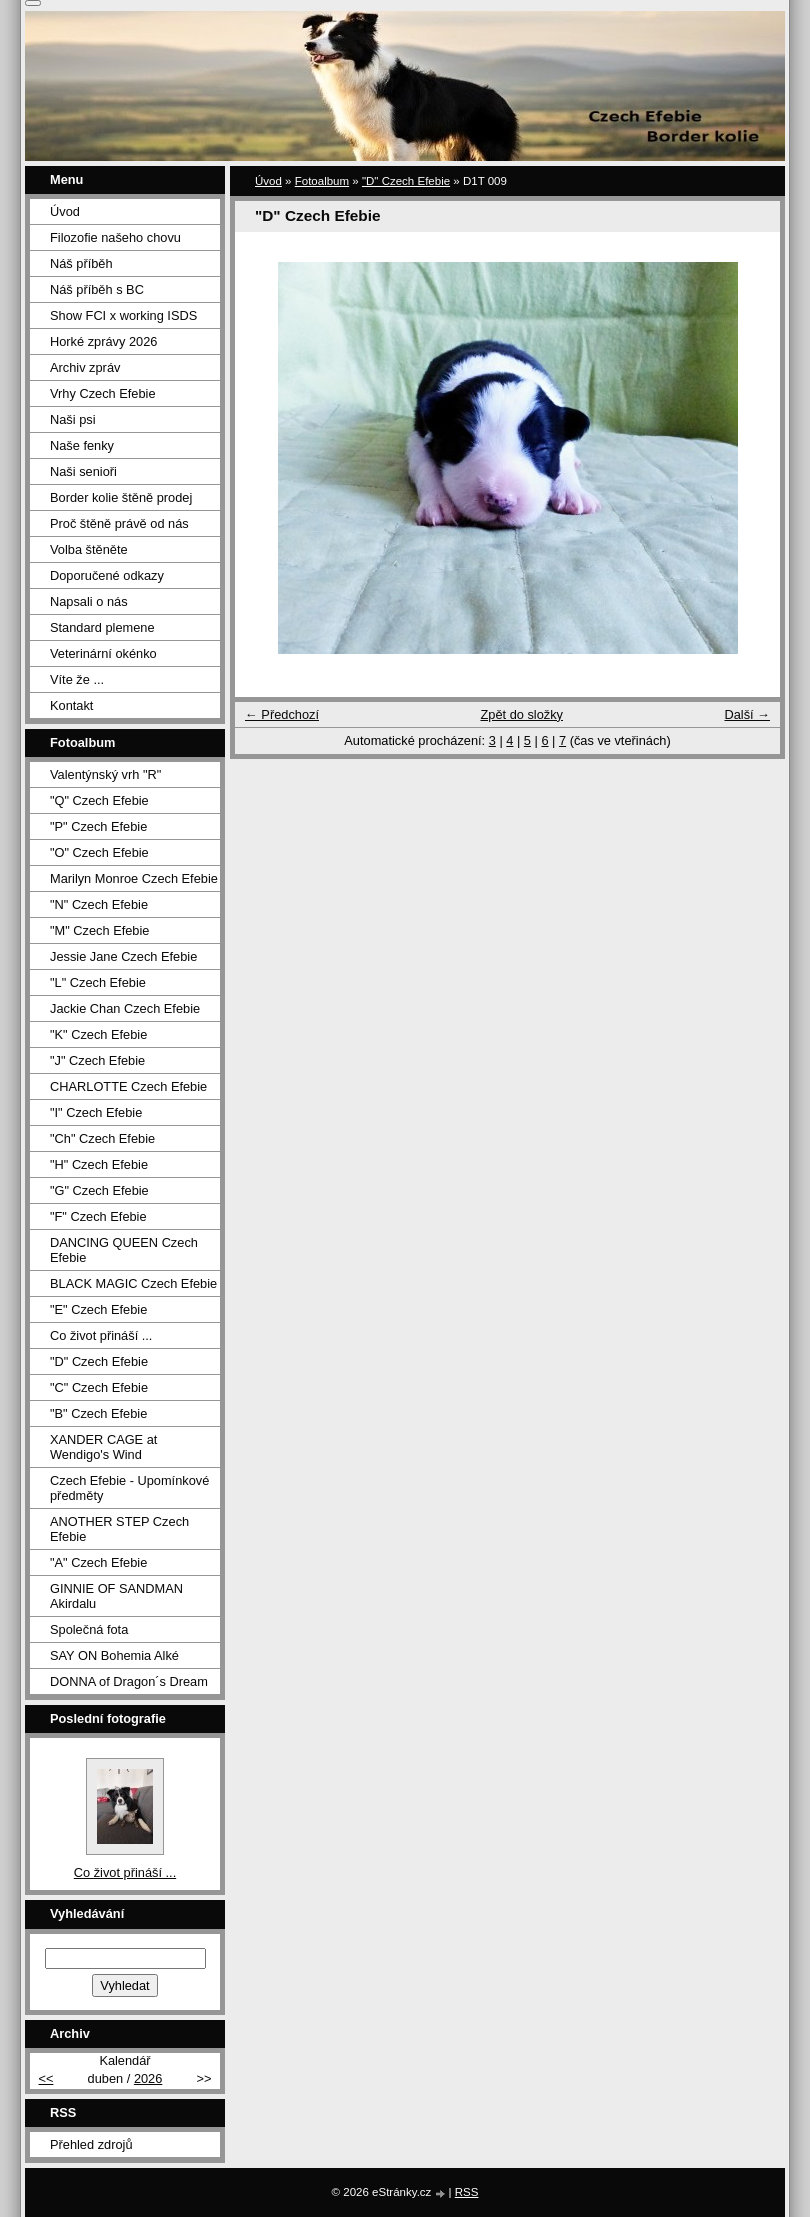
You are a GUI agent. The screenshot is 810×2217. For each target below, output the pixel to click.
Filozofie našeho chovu (115, 237)
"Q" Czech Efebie (99, 800)
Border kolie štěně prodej (121, 497)
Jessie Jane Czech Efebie (123, 956)
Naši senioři (83, 471)
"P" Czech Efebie (98, 826)
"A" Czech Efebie (98, 1562)
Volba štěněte (89, 549)
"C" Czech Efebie (99, 1387)
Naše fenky (82, 445)
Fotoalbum (322, 181)
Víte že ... (77, 679)
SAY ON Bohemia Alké (114, 1655)
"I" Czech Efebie (96, 1112)
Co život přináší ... (101, 1335)
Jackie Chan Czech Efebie (125, 1008)
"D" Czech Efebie (406, 181)
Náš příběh (81, 263)
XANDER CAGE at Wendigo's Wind (103, 1447)
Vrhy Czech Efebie (103, 393)
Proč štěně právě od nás (119, 523)
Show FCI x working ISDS (123, 315)
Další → (747, 714)
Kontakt (71, 705)
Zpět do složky (521, 714)
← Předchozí (282, 714)
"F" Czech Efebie (98, 1216)
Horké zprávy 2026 (103, 341)
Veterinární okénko (103, 653)
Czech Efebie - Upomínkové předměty (129, 1488)
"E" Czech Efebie (98, 1309)
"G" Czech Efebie (99, 1190)
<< (45, 2078)
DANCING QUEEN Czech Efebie (124, 1250)
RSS (467, 2192)
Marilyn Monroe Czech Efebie (134, 878)
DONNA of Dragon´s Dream (129, 1681)
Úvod (268, 181)
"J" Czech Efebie (97, 1060)
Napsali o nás (89, 601)
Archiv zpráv (85, 367)
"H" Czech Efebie (99, 1164)
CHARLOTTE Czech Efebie (128, 1086)
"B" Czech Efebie (98, 1413)
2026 (148, 2078)
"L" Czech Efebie (98, 982)
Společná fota (89, 1629)
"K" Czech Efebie (98, 1034)
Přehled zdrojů (91, 2144)
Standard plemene (102, 627)
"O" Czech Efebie (99, 852)
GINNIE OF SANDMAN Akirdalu (116, 1596)
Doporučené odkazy (107, 575)
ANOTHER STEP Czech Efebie (119, 1529)
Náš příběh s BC (97, 289)
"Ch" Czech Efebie (102, 1138)
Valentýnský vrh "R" (105, 774)
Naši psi (73, 419)
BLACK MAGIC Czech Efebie (133, 1283)
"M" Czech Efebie (99, 930)
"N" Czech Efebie (99, 904)
